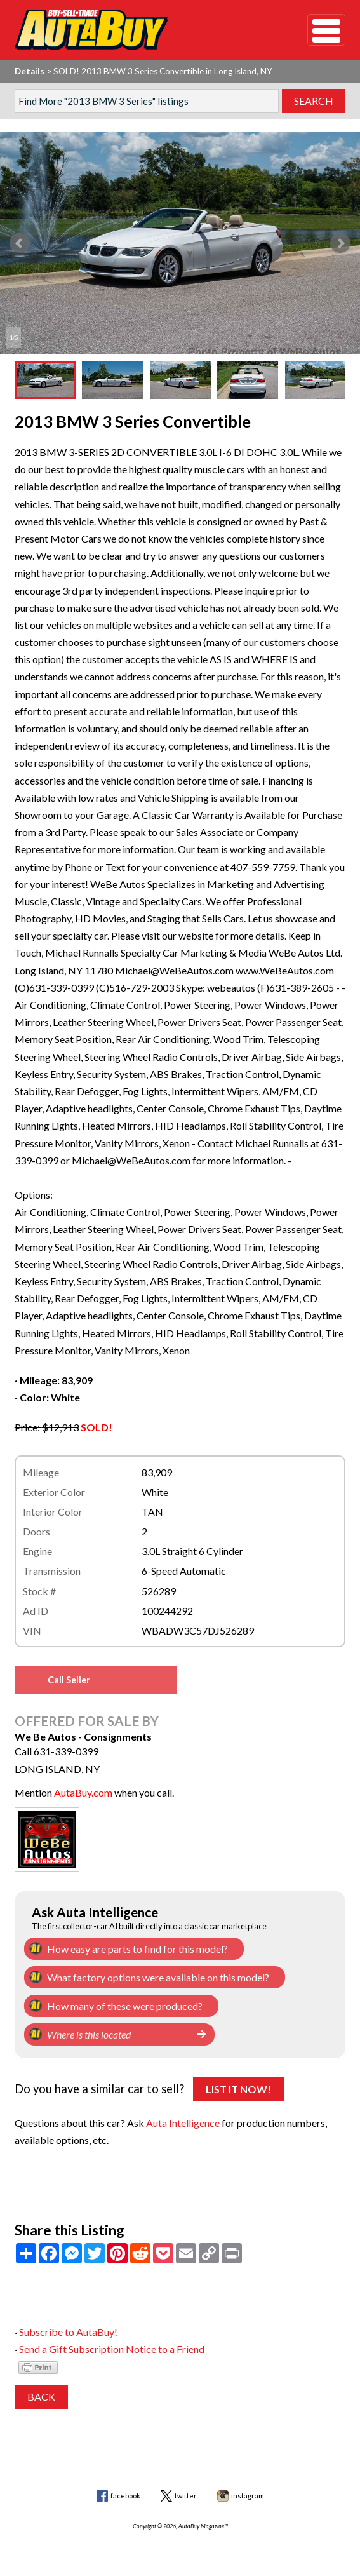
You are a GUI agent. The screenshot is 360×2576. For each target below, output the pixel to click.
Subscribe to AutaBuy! (68, 2332)
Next (340, 243)
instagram (247, 2496)
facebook (125, 2496)
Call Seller (69, 1680)
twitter (186, 2496)
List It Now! (238, 2089)
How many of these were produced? (125, 2006)
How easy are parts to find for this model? (137, 1949)
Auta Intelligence (183, 2123)
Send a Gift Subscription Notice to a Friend (111, 2349)
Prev (20, 243)
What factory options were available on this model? (158, 1977)
